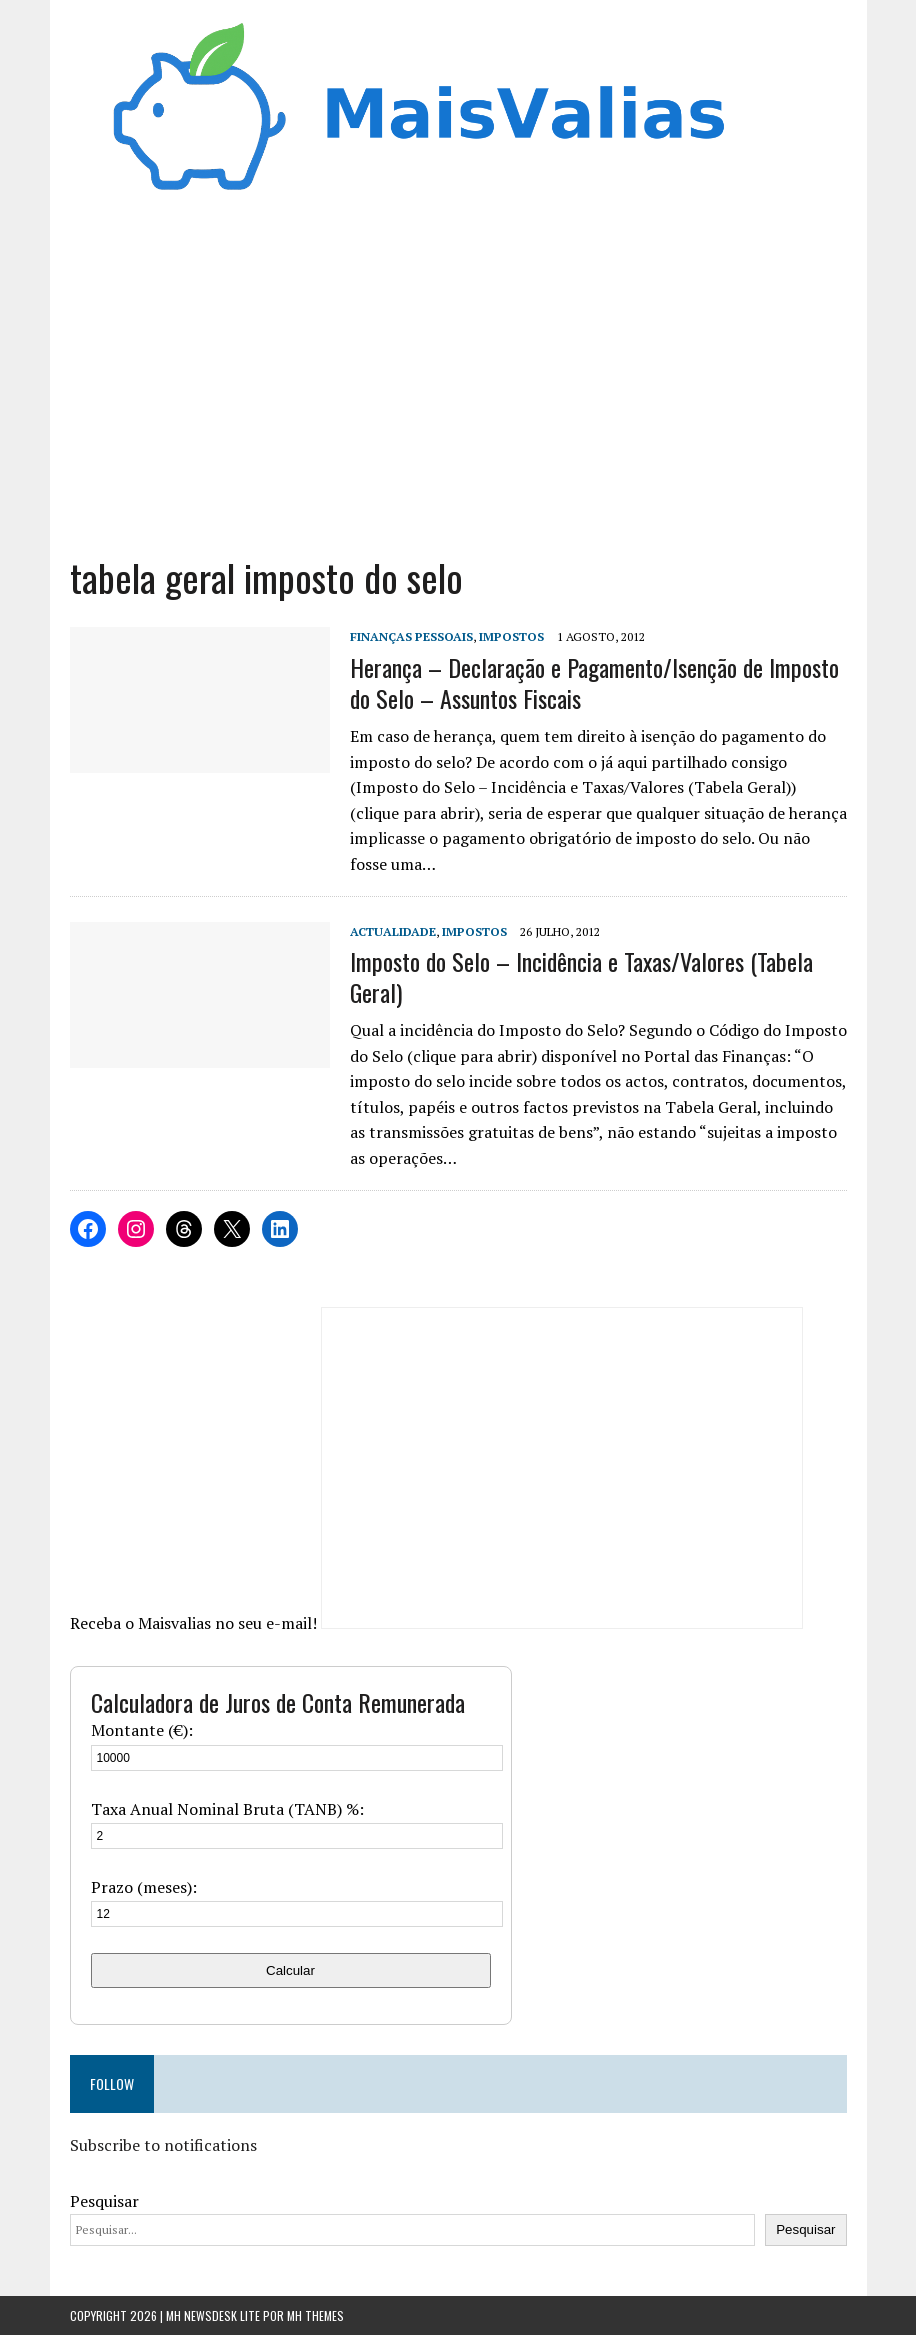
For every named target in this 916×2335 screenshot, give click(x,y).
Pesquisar (104, 2201)
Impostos (511, 636)
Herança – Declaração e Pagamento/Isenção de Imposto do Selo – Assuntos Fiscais (594, 682)
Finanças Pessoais (411, 636)
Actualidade (393, 931)
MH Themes (315, 2315)
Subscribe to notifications (163, 2145)
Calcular (290, 1970)
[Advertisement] (458, 383)
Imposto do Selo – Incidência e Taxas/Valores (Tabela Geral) (581, 976)
